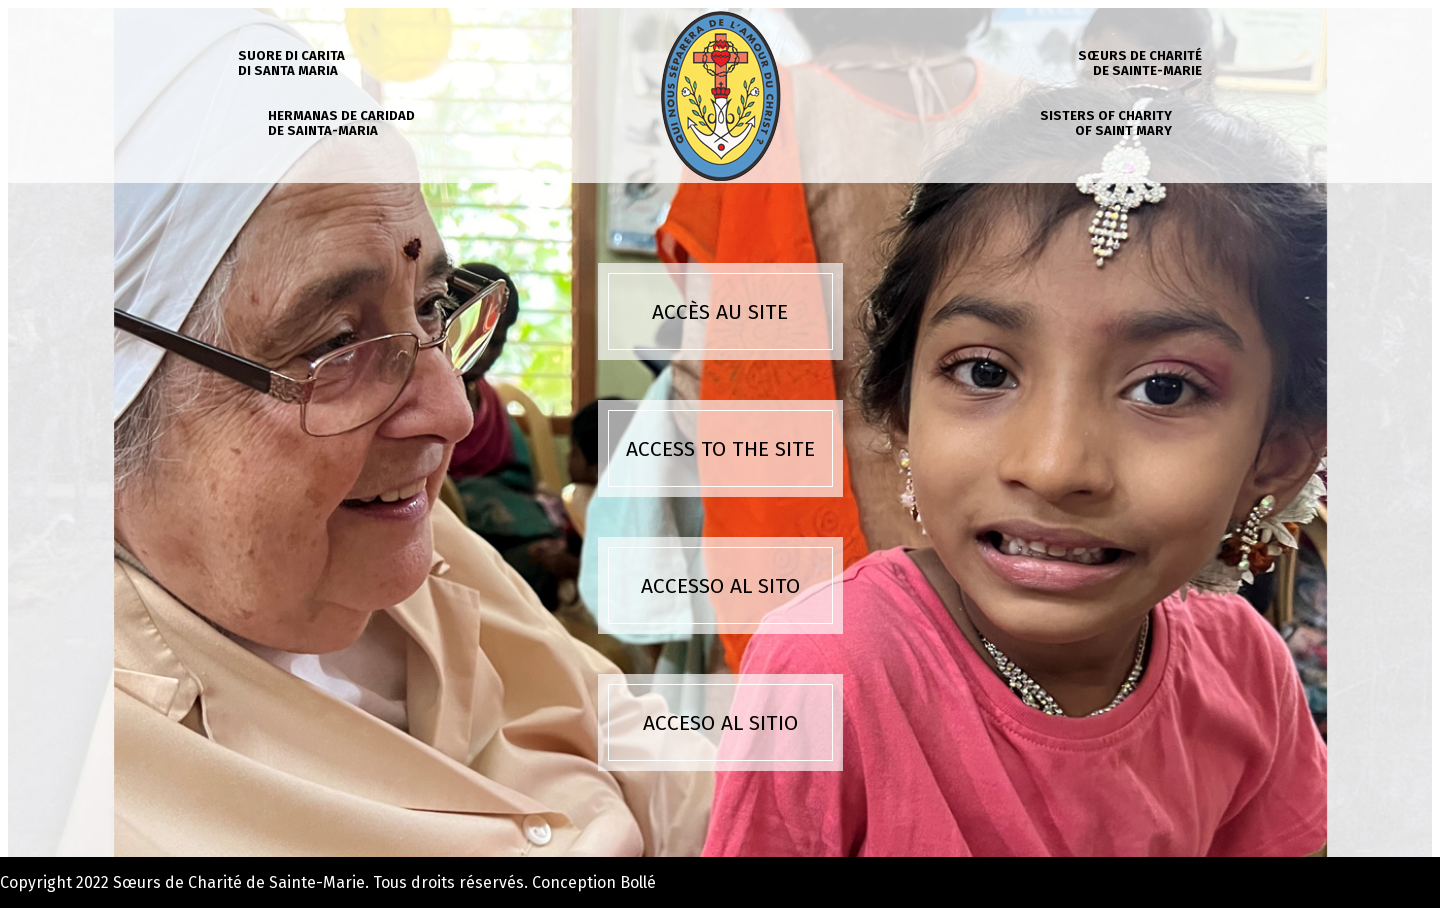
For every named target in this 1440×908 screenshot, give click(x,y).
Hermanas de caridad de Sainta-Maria (341, 123)
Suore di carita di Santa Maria (291, 63)
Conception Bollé (594, 882)
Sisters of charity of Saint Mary (1106, 123)
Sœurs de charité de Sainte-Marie (1140, 63)
